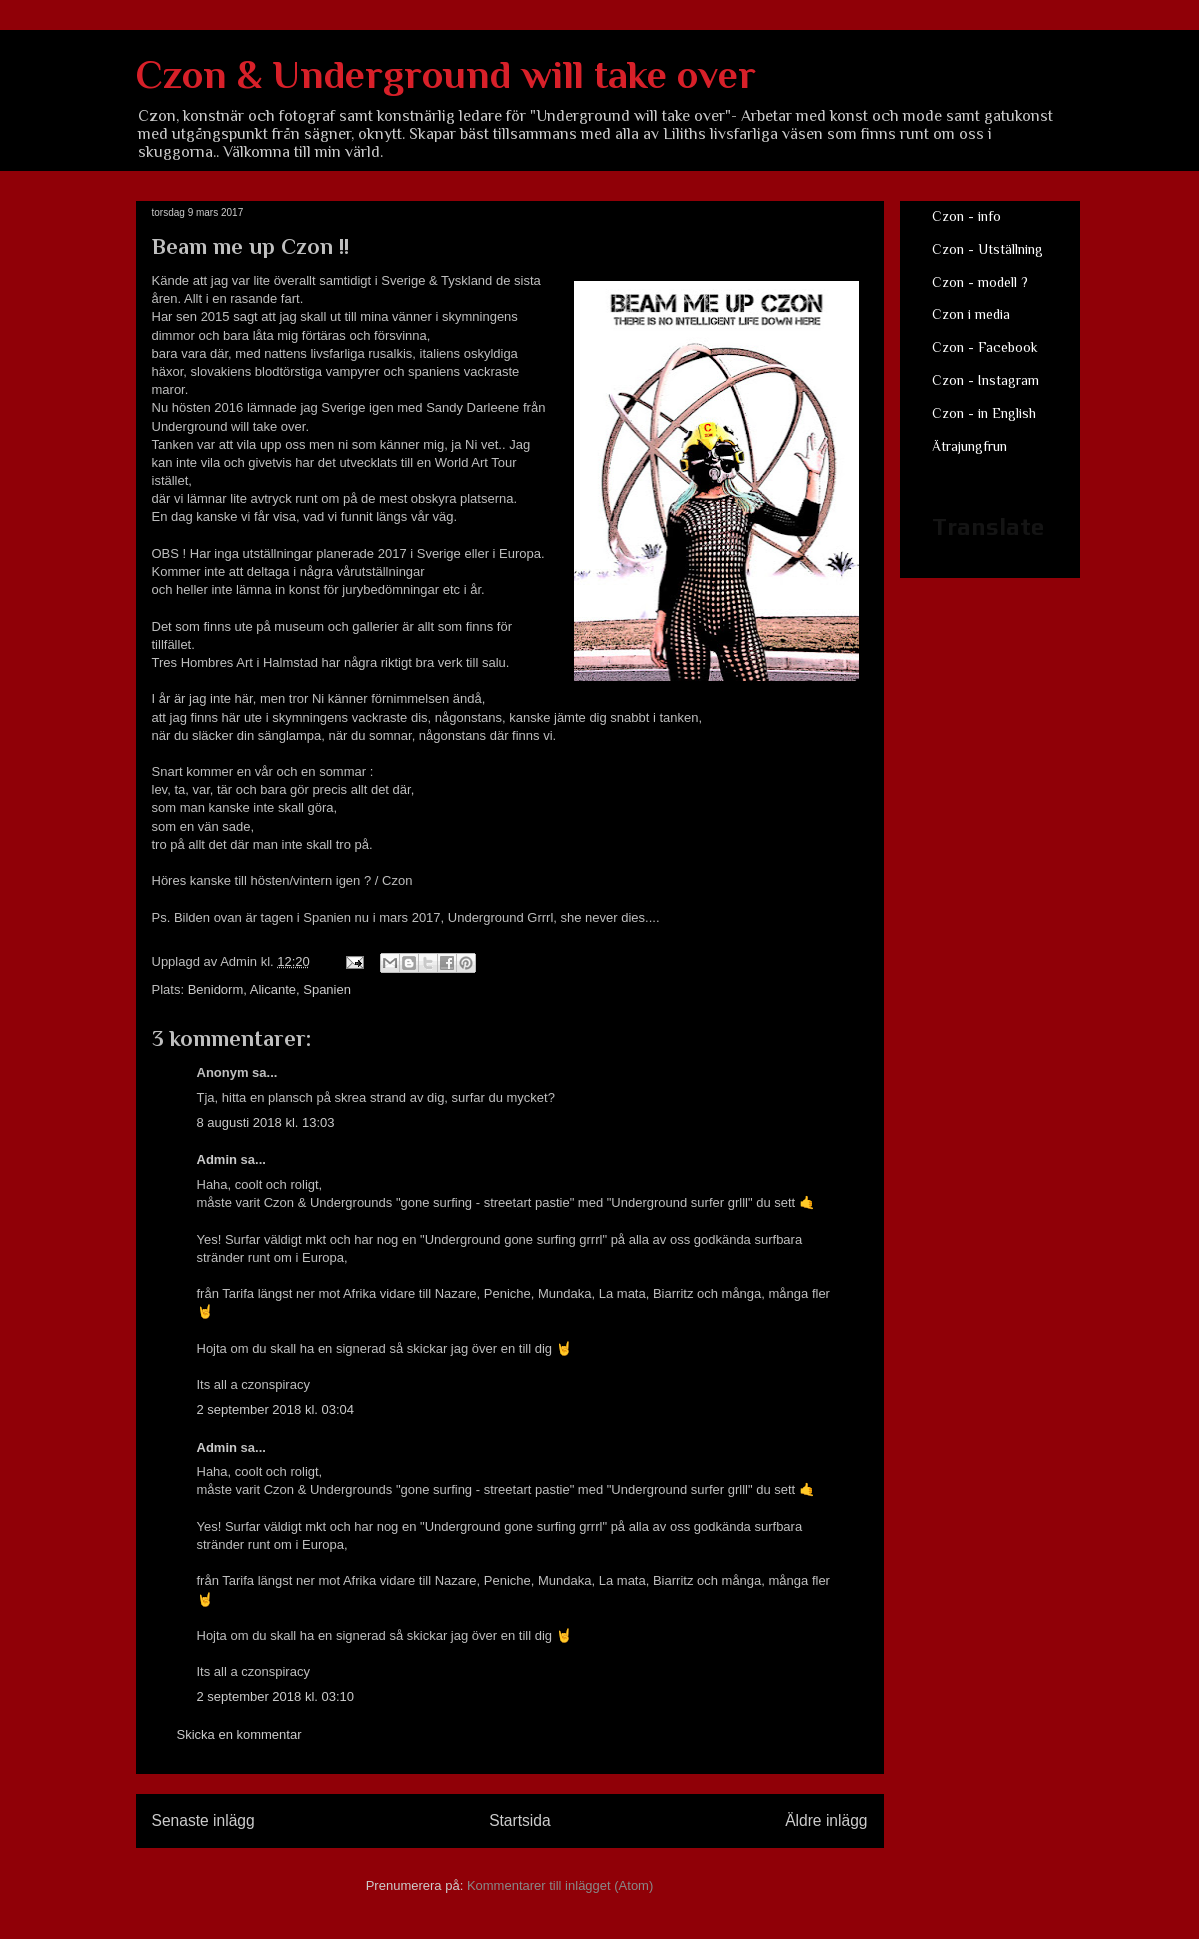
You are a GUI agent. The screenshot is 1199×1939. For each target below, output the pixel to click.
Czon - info (966, 216)
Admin (217, 1159)
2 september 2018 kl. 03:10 (276, 1696)
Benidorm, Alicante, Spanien (269, 989)
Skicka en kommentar (239, 1734)
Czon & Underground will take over (446, 74)
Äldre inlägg (826, 1820)
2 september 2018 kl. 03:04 (276, 1409)
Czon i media (971, 314)
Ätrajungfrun (969, 446)
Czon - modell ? (980, 282)
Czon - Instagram (985, 380)
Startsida (520, 1820)
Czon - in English (984, 413)
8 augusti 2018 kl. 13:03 (266, 1122)
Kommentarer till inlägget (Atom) (560, 1885)
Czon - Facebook (985, 347)
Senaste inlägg (203, 1820)
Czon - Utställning (987, 249)
